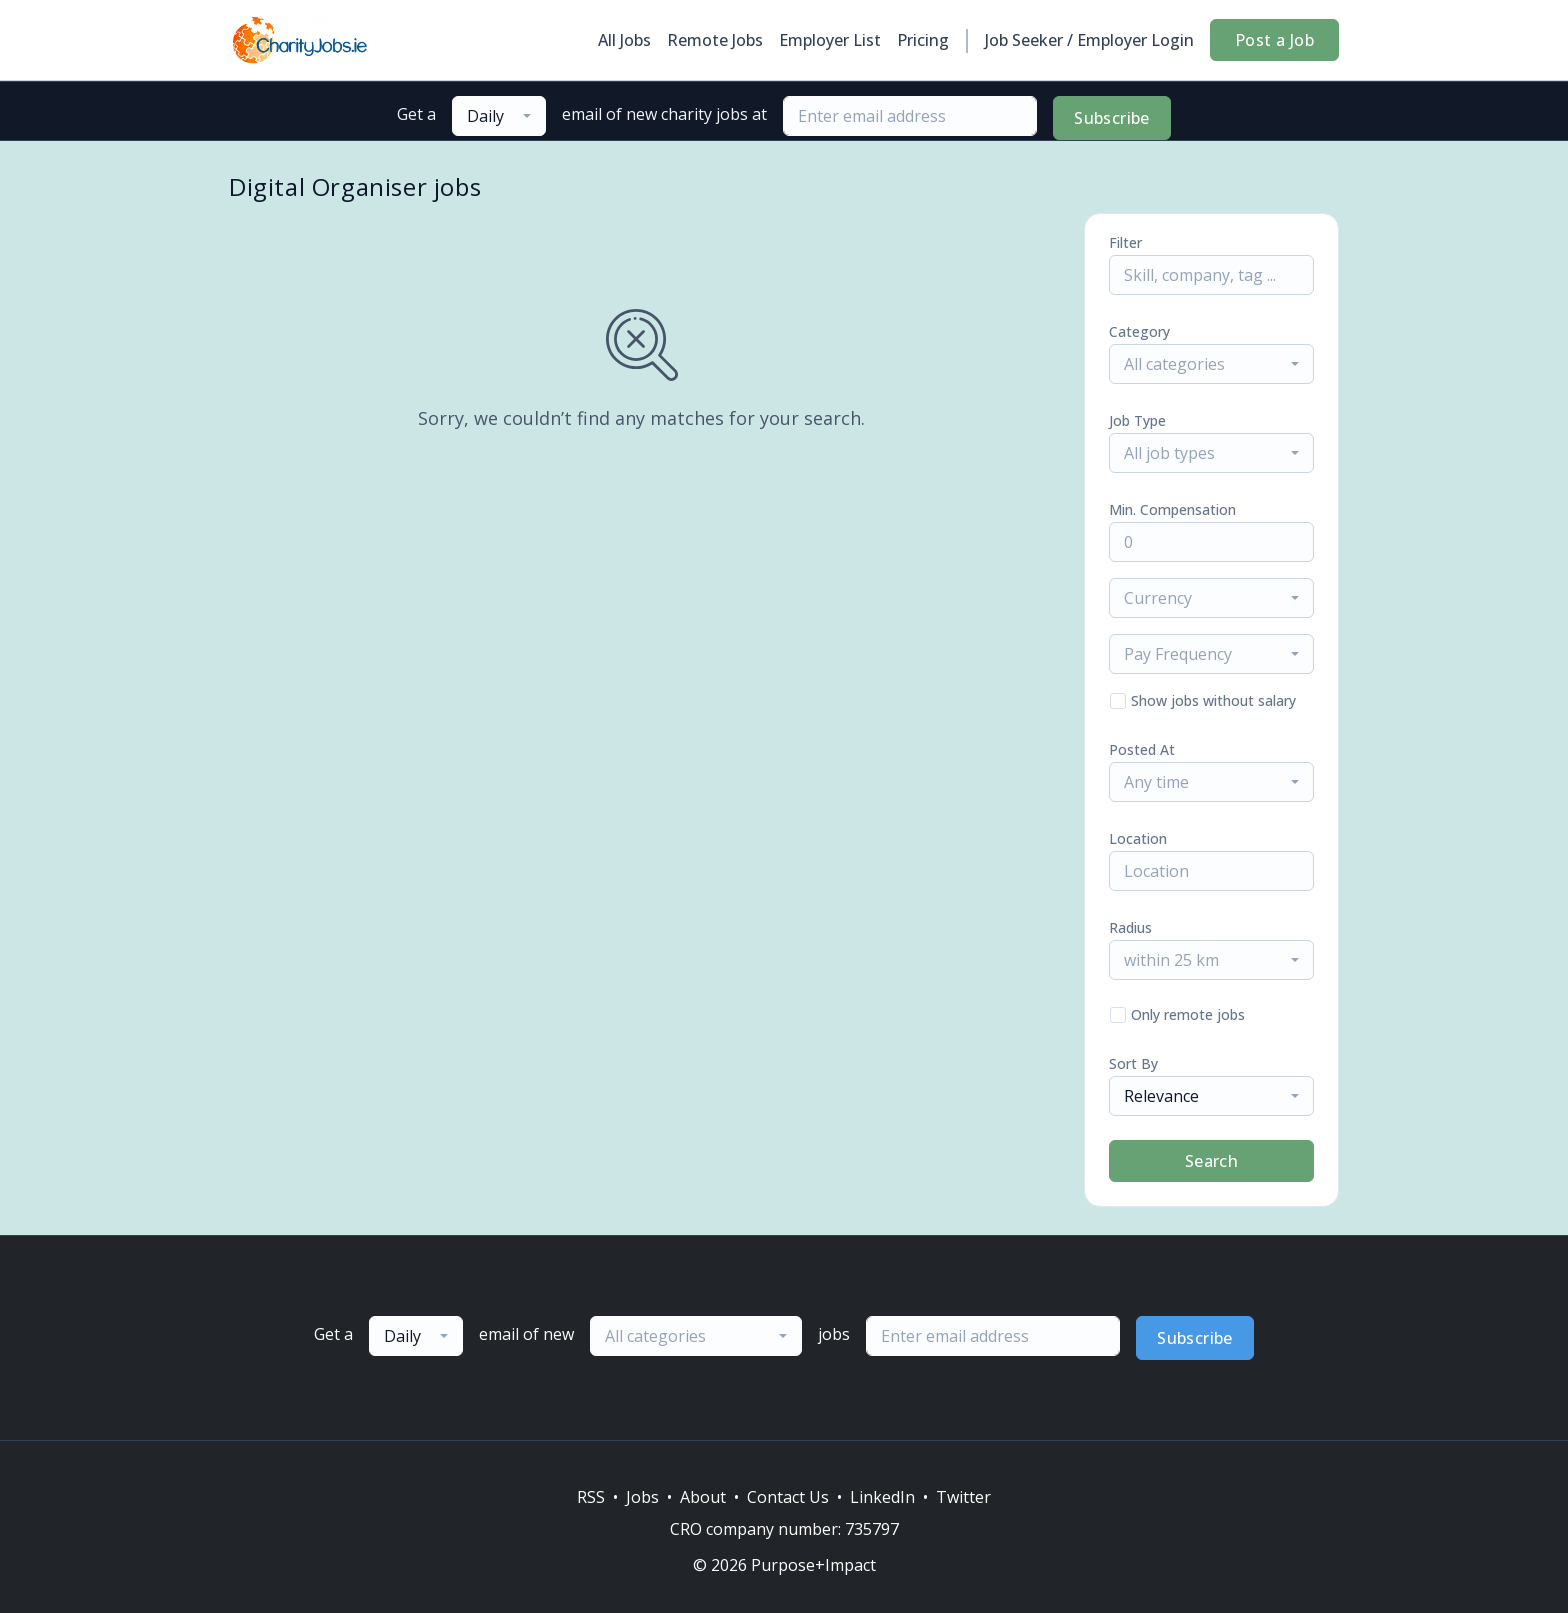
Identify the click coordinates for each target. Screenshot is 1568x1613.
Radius (1130, 927)
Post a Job (1274, 40)
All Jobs (624, 40)
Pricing (923, 40)
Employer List (830, 40)
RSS (591, 1497)
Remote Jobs (715, 40)
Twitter (963, 1497)
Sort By (1133, 1063)
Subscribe (1112, 118)
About (703, 1497)
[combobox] (499, 116)
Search (1211, 1161)
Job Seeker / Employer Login (1089, 40)
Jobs (642, 1497)
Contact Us (788, 1497)
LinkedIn (882, 1497)
